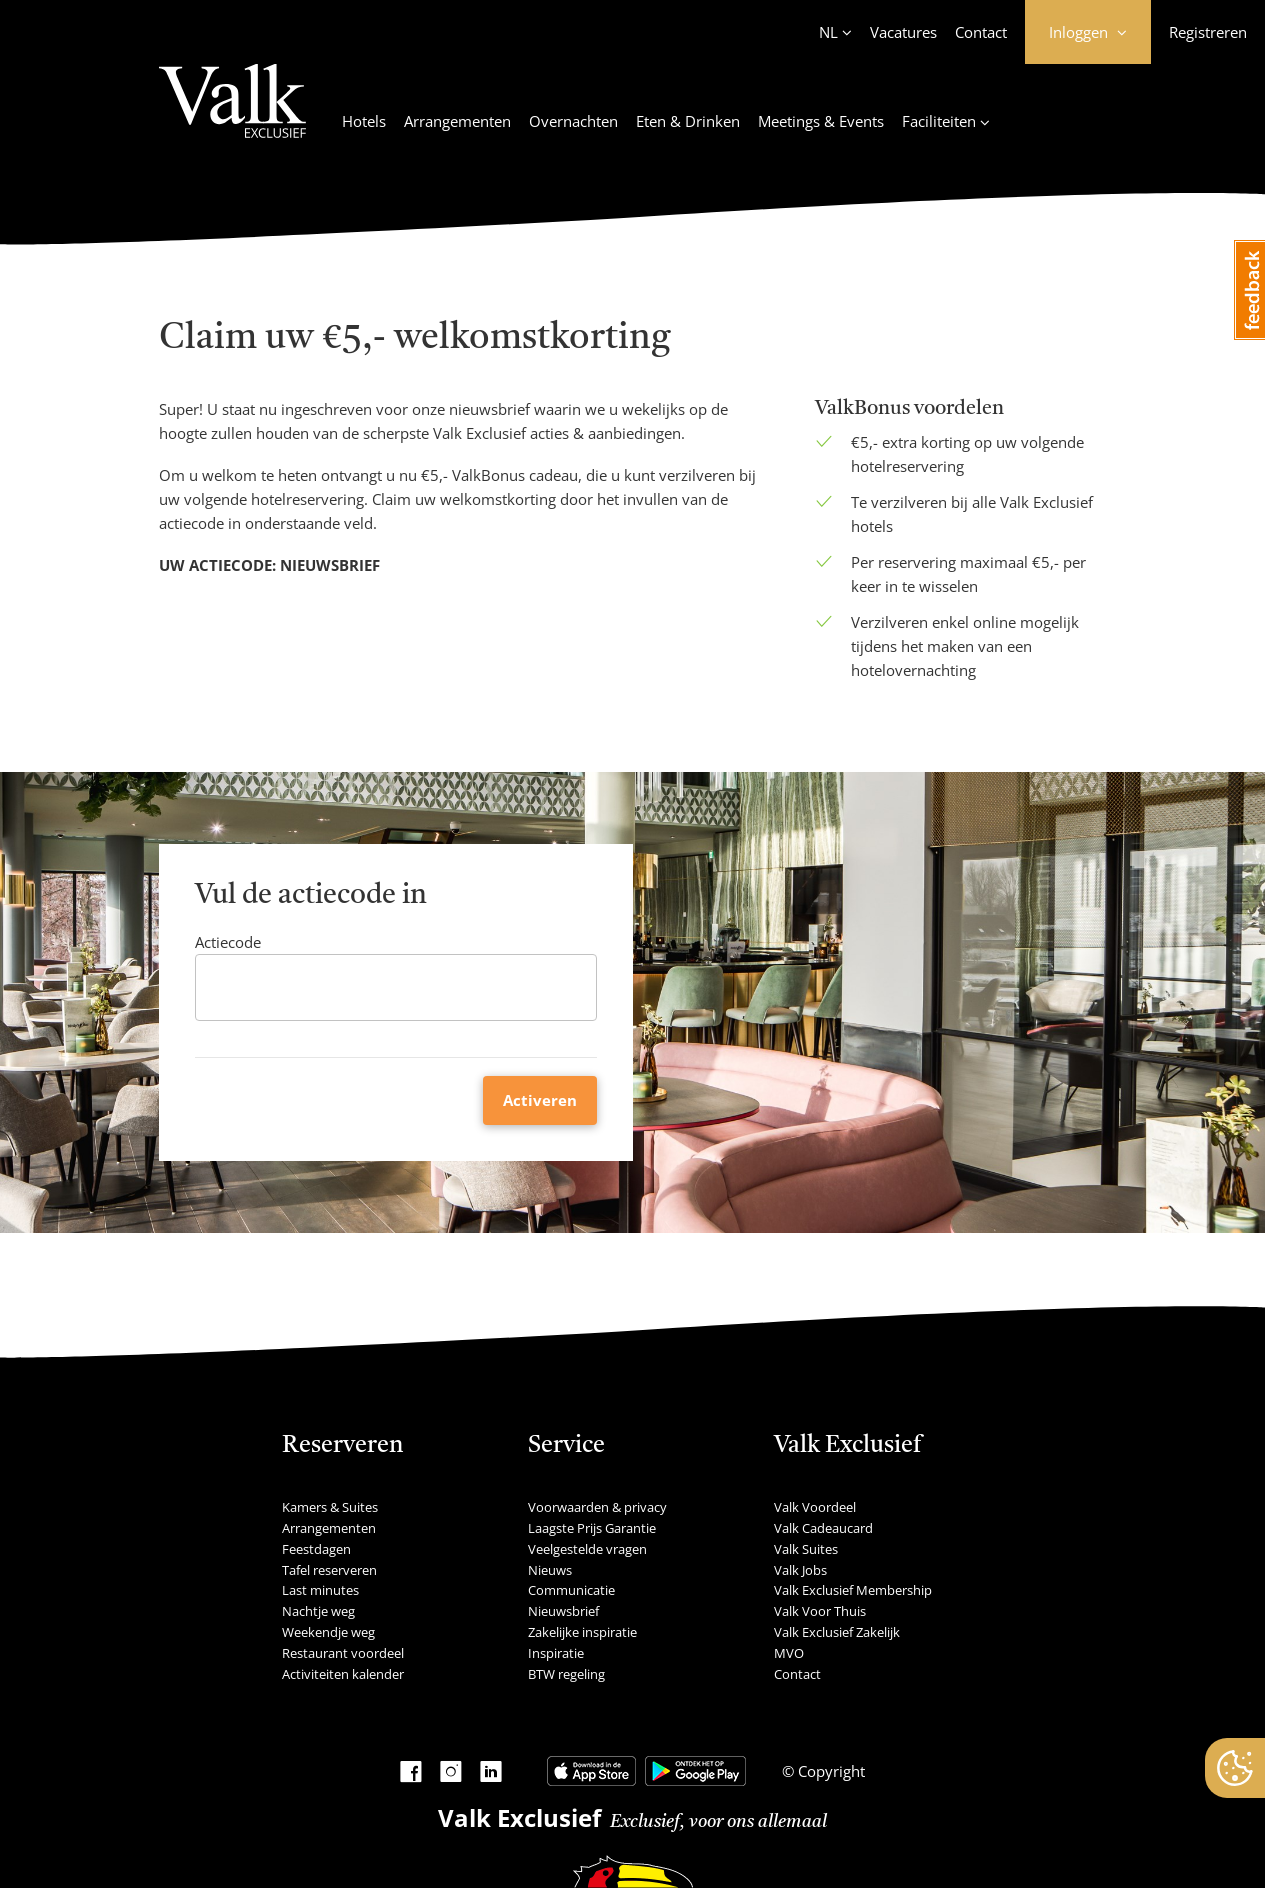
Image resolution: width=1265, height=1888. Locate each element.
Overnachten (573, 121)
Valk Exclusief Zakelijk (837, 1632)
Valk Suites (806, 1549)
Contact (981, 32)
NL (828, 32)
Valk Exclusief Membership (853, 1590)
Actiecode (228, 942)
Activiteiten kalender (343, 1674)
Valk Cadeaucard (823, 1528)
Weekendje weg (328, 1632)
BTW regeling (566, 1674)
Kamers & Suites (330, 1507)
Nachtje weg (318, 1611)
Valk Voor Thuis (820, 1611)
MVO (789, 1653)
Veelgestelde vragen (587, 1549)
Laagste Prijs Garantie (592, 1528)
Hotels (364, 121)
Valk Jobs (800, 1570)
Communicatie (571, 1590)
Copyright (829, 1771)
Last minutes (320, 1590)
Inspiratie (556, 1653)
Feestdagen (316, 1549)
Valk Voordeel (815, 1507)
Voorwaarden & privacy (597, 1507)
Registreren (1208, 32)
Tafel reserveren (329, 1570)
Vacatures (903, 32)
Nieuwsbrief (563, 1611)
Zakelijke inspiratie (582, 1632)
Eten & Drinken (688, 121)
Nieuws (550, 1570)
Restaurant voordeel (343, 1653)
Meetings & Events (821, 121)
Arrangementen (457, 121)
